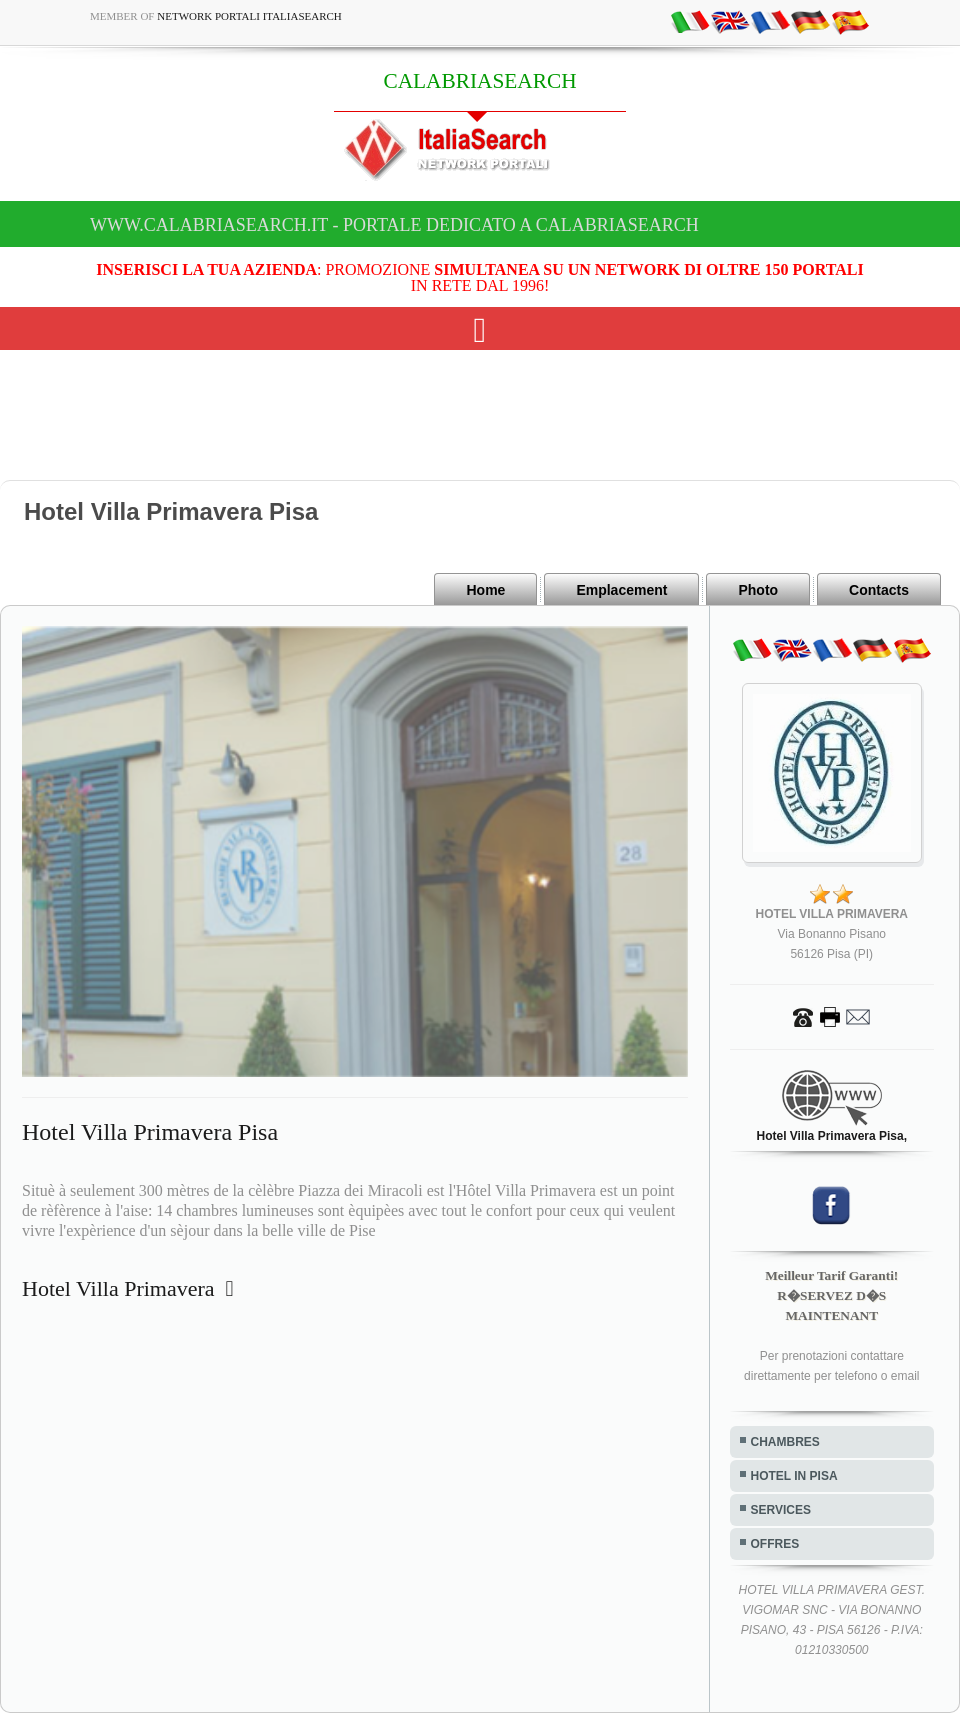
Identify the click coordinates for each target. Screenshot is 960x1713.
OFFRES (775, 1544)
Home (485, 590)
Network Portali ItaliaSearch (249, 16)
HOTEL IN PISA (794, 1476)
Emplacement (621, 590)
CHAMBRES (785, 1442)
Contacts (879, 590)
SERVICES (781, 1510)
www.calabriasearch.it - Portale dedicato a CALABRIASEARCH (394, 225)
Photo (758, 590)
